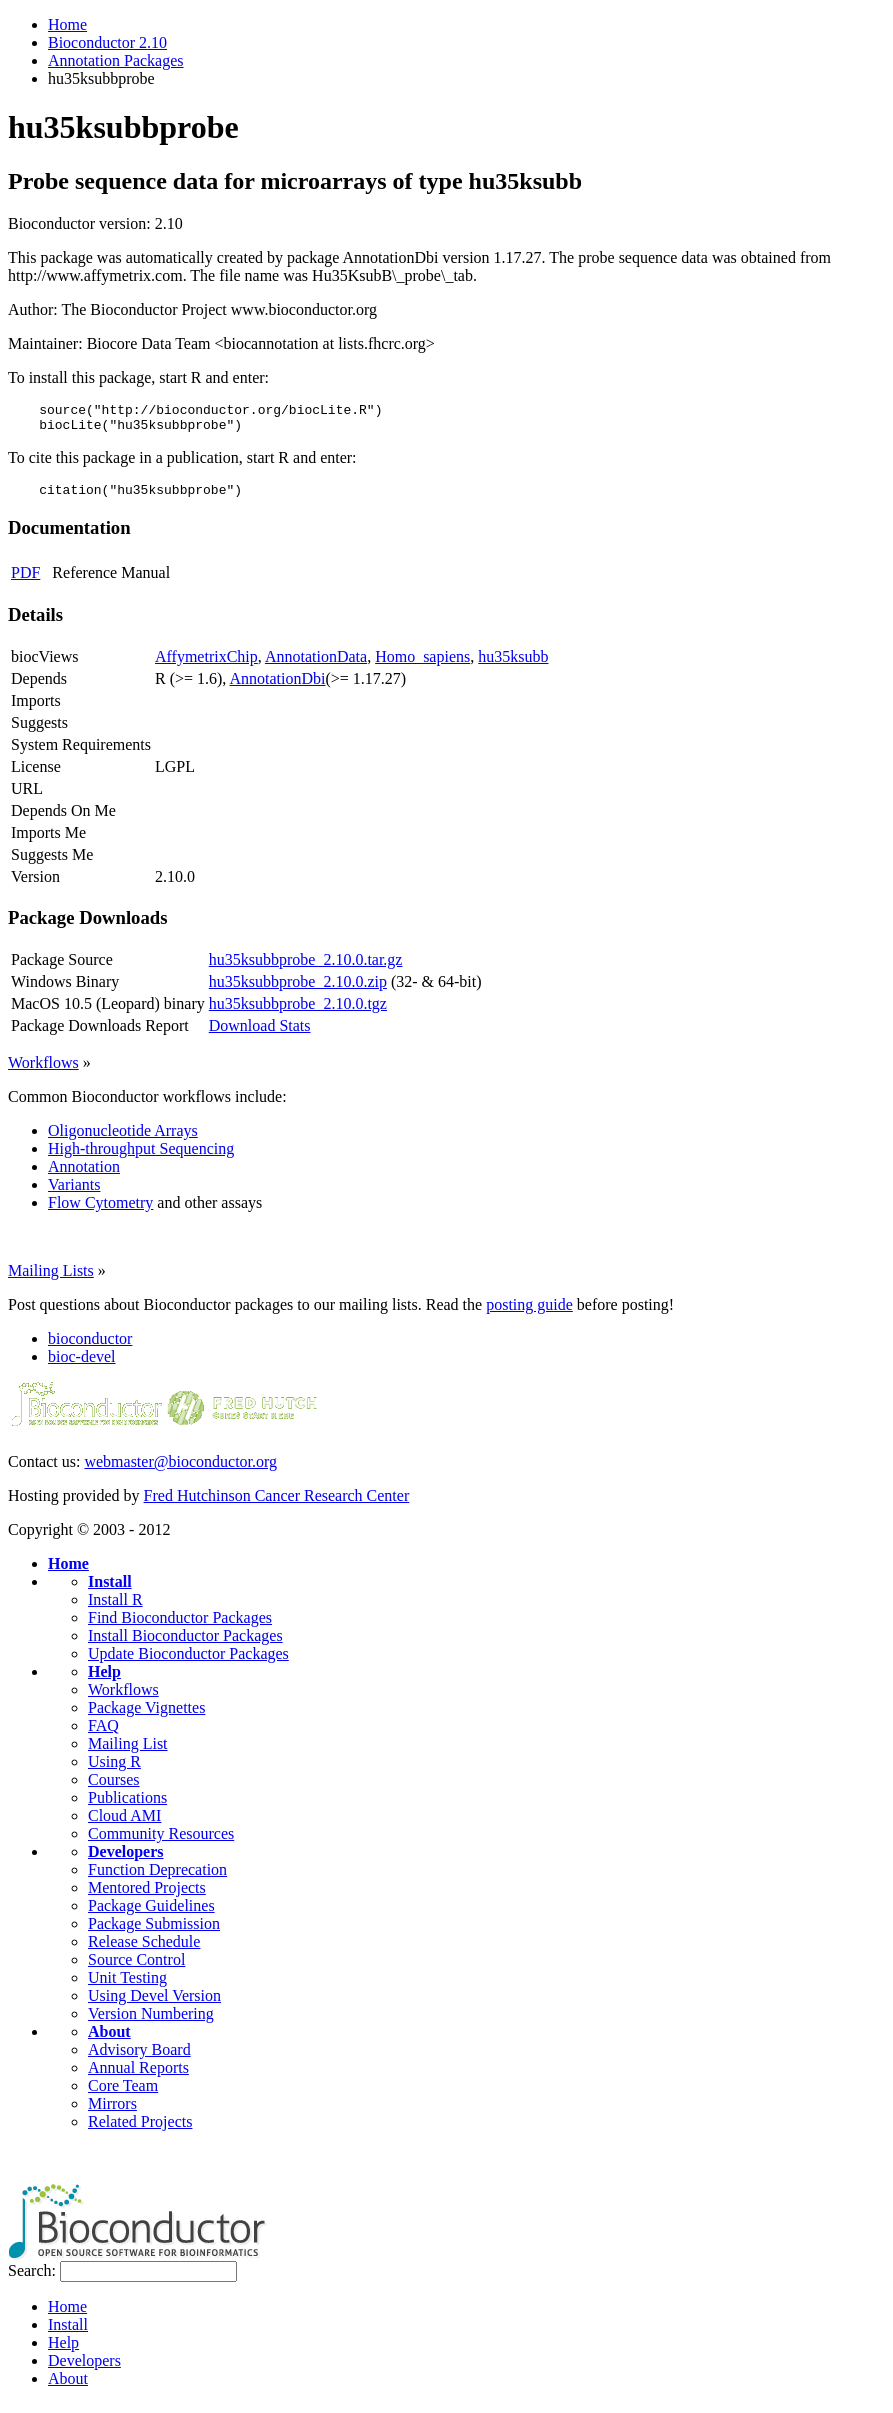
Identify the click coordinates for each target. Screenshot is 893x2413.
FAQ (103, 1734)
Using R (114, 1770)
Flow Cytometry (100, 1211)
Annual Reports (138, 2076)
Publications (127, 1806)
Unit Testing (127, 1986)
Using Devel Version (154, 2004)
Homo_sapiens (422, 665)
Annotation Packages (116, 60)
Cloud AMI (124, 1824)
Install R (115, 1608)
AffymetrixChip (206, 665)
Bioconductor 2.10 (107, 42)
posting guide (529, 1313)
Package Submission (154, 1932)
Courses (114, 1788)
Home (67, 24)
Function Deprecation (157, 1878)
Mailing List (128, 1752)
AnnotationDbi (277, 687)
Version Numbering (151, 2022)
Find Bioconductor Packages (180, 1626)
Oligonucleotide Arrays (123, 1139)
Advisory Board (139, 2058)
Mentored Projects (147, 1896)
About (109, 2040)
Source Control (136, 1968)
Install (110, 1590)
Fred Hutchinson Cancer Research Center (277, 1504)
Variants (74, 1193)
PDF (25, 581)
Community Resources (161, 1842)
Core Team (123, 2094)
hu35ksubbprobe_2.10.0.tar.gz (306, 968)
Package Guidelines (151, 1914)
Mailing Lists (51, 1279)
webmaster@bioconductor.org (180, 1470)
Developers (126, 1860)
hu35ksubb (513, 665)
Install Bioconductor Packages (185, 1644)
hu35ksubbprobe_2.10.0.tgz (298, 1012)
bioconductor (90, 1347)
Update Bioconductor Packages (188, 1662)
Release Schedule (144, 1950)
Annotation (84, 1175)
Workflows (43, 1071)
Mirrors (112, 2112)
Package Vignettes (146, 1716)
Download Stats (260, 1034)
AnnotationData (316, 665)
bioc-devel (82, 1365)
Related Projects (140, 2130)
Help (104, 1680)
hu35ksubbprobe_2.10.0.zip (298, 990)
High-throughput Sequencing (141, 1157)
